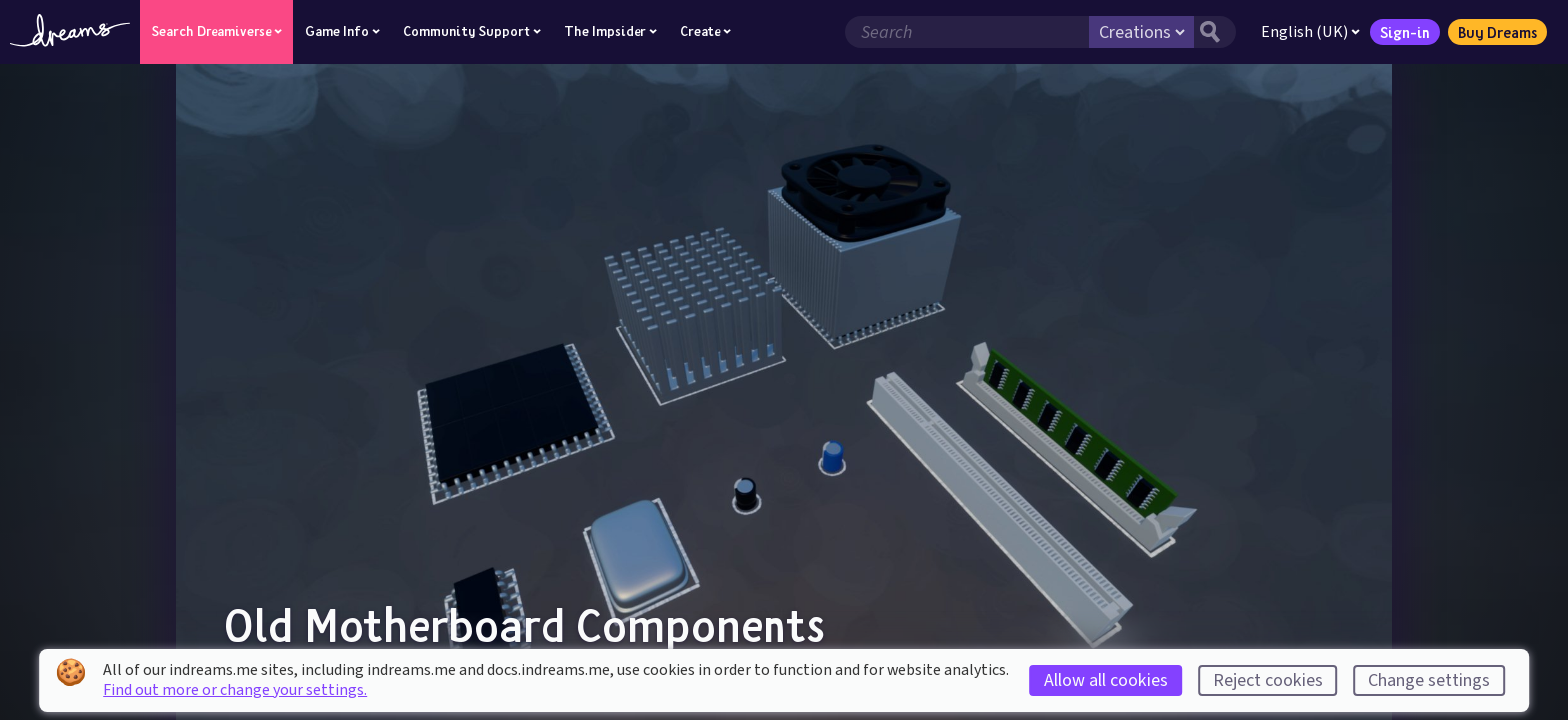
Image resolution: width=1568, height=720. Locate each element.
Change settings (1429, 680)
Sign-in (1405, 32)
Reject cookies (1268, 680)
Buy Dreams (1497, 32)
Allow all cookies (1106, 680)
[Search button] (1215, 32)
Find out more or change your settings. (235, 690)
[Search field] (967, 32)
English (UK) (1310, 32)
